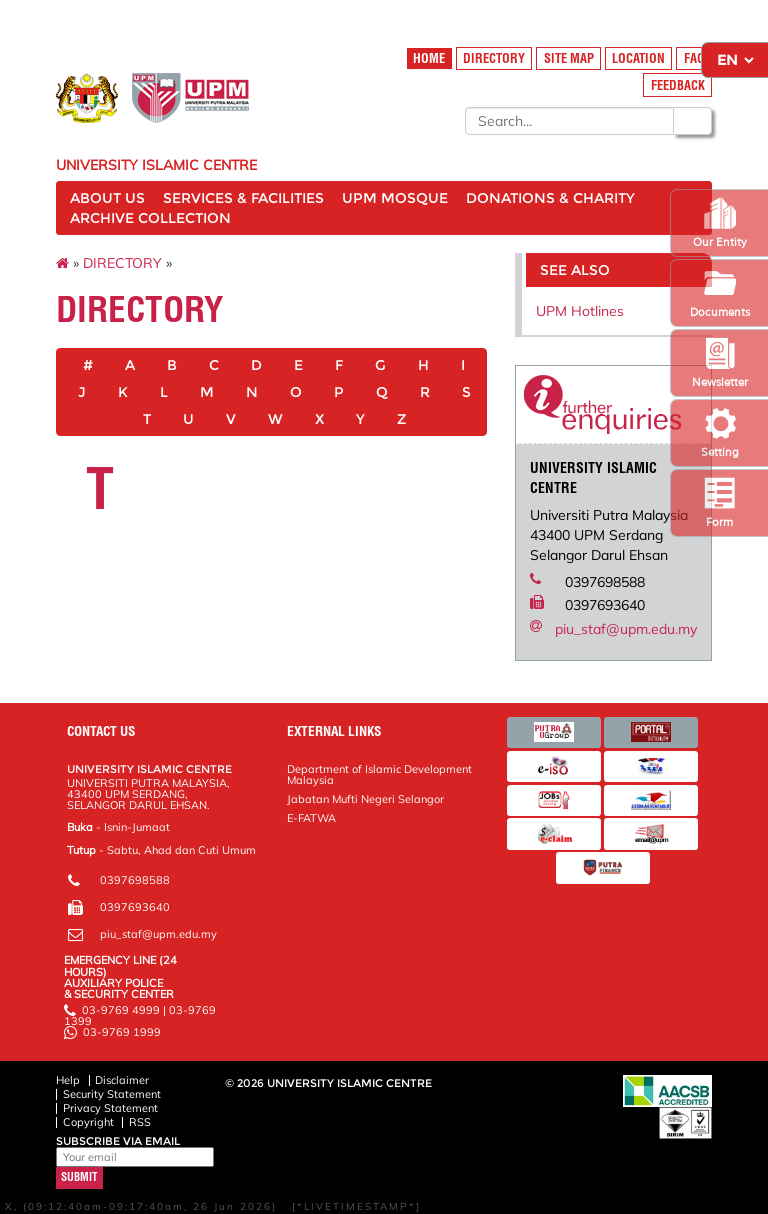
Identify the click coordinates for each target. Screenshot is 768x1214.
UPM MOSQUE (395, 198)
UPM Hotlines (580, 311)
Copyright (88, 1122)
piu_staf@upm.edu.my (626, 629)
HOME (429, 58)
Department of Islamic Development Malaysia (379, 774)
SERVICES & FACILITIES (243, 198)
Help (68, 1080)
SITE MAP (569, 58)
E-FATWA (311, 818)
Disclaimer (122, 1080)
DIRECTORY (494, 58)
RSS (140, 1122)
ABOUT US (107, 198)
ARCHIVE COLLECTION (150, 218)
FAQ (694, 58)
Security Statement (112, 1094)
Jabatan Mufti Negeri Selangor (365, 799)
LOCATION (638, 58)
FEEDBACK (678, 85)
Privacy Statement (110, 1108)
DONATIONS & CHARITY (550, 198)
